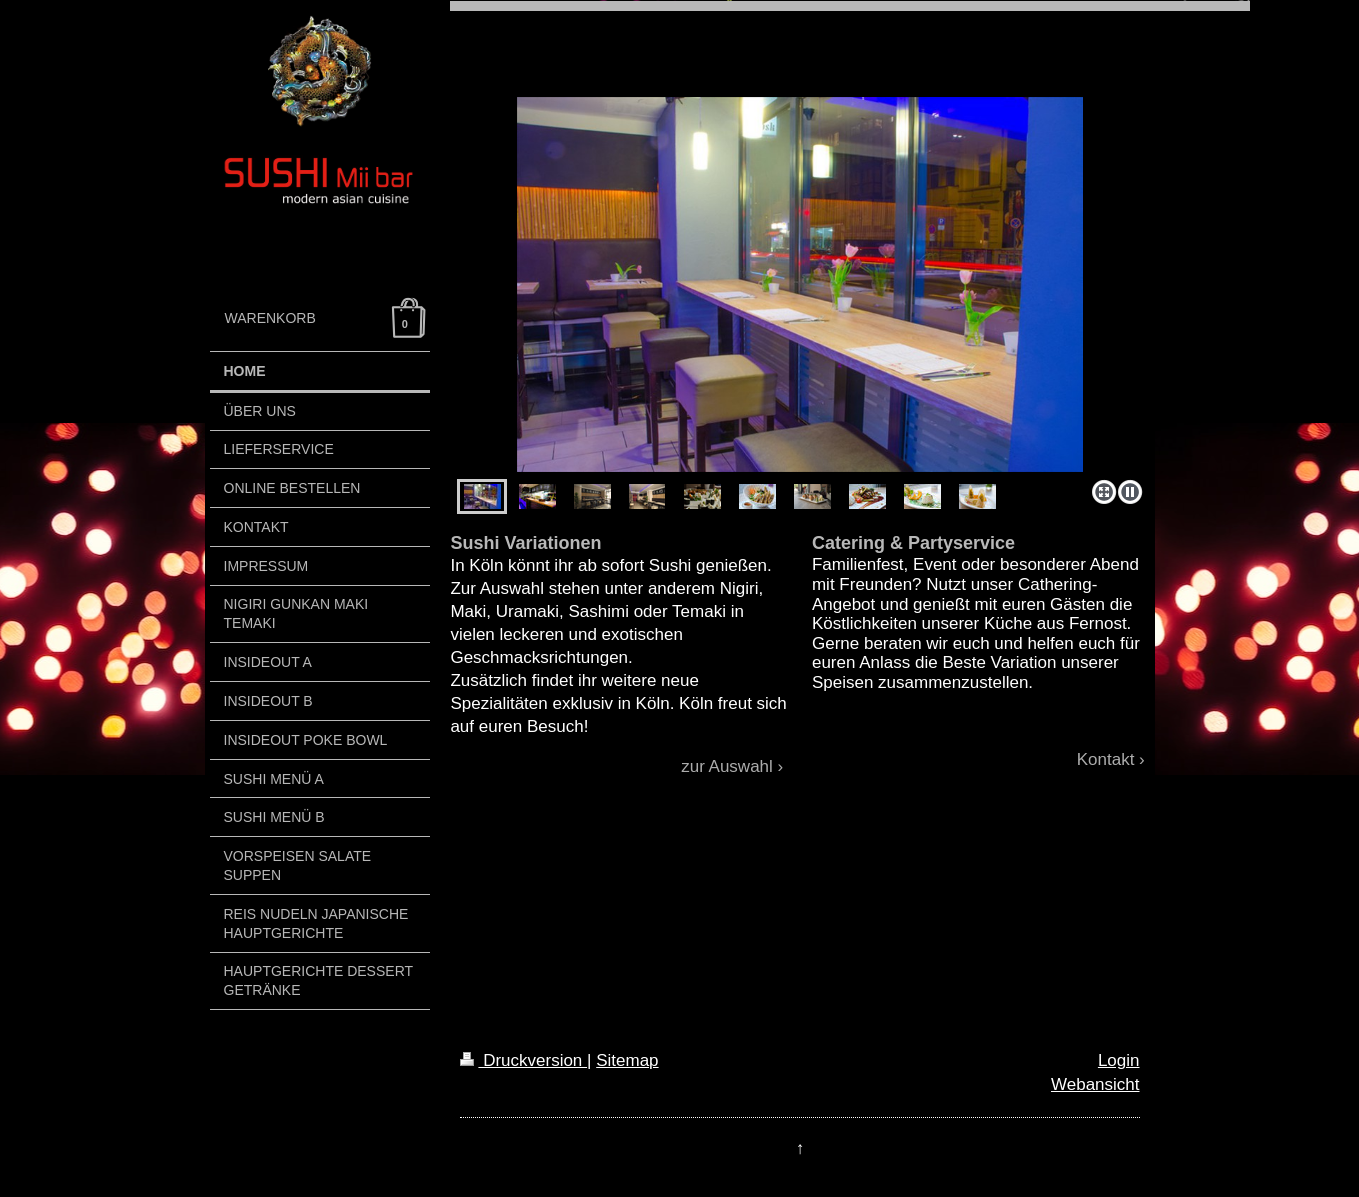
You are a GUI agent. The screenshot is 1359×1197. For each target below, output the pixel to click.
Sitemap (627, 1060)
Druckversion (523, 1060)
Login (1119, 1060)
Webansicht (1095, 1084)
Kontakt (1106, 759)
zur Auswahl (727, 766)
